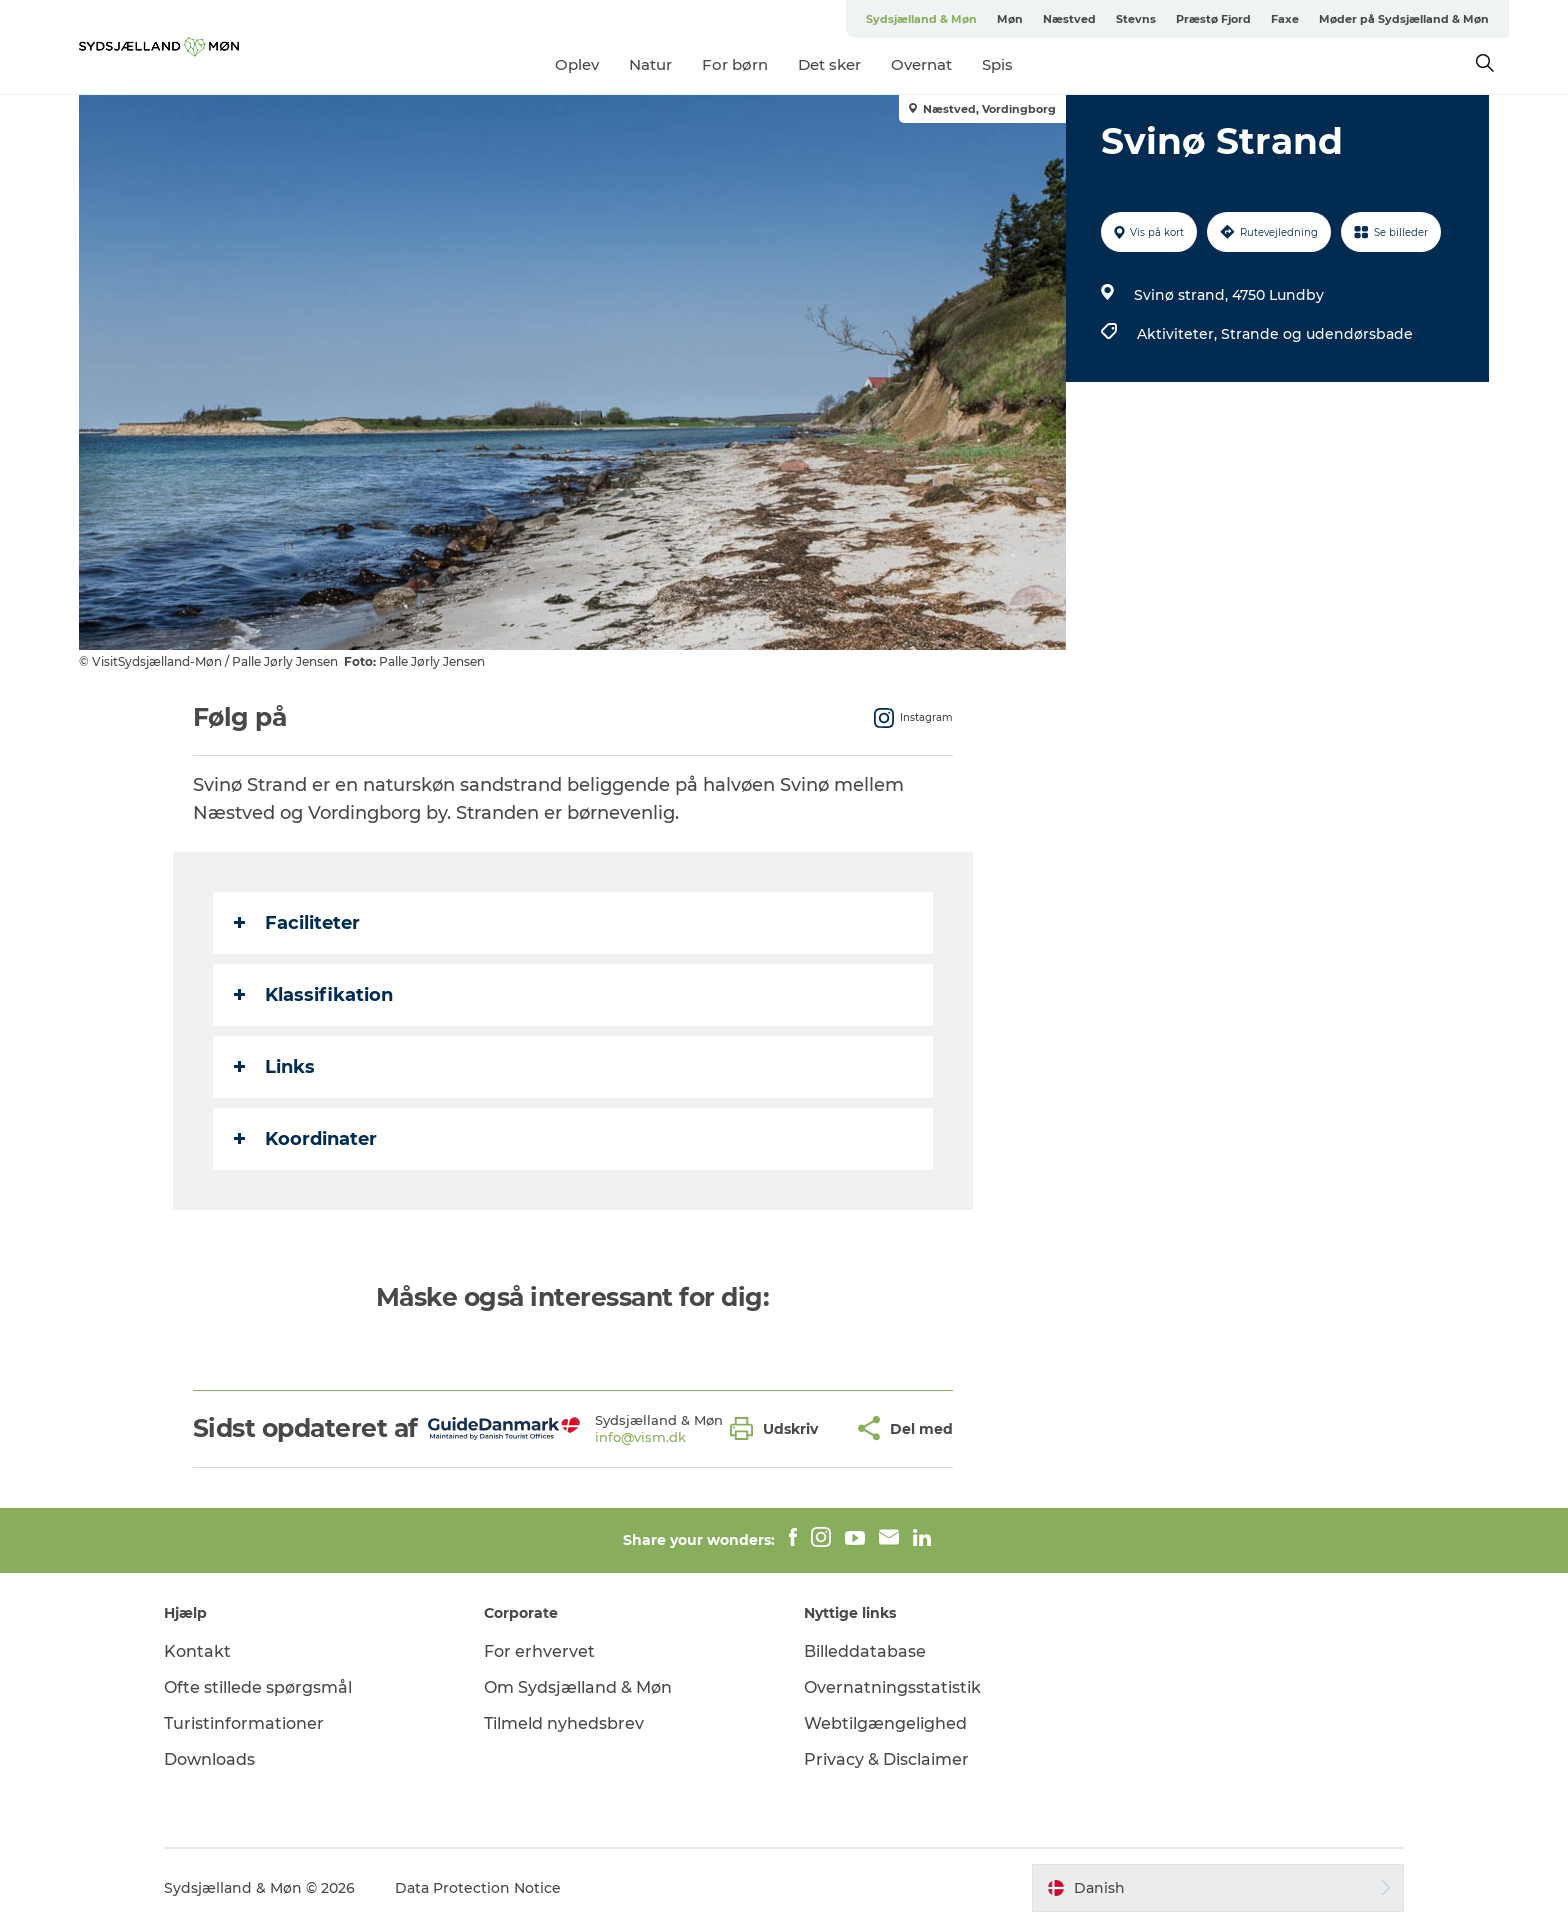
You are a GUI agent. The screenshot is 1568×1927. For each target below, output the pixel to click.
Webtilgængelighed (885, 1723)
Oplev (577, 64)
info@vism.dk (640, 1437)
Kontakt (197, 1651)
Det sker (829, 64)
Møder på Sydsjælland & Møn (1404, 19)
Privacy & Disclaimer (886, 1759)
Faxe (1285, 19)
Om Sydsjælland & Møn (578, 1687)
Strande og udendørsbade (1317, 334)
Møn (1010, 19)
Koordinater (305, 1139)
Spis (997, 64)
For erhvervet (539, 1651)
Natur (650, 64)
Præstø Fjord (1213, 19)
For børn (735, 64)
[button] (779, 1428)
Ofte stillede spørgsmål (258, 1687)
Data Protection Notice (478, 1888)
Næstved (1069, 19)
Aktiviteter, (1179, 334)
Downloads (209, 1759)
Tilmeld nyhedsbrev (564, 1723)
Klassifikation (313, 995)
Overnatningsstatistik (892, 1687)
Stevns (1136, 19)
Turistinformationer (244, 1723)
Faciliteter (297, 923)
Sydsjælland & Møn (921, 19)
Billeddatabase (865, 1651)
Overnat (921, 64)
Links (274, 1067)
